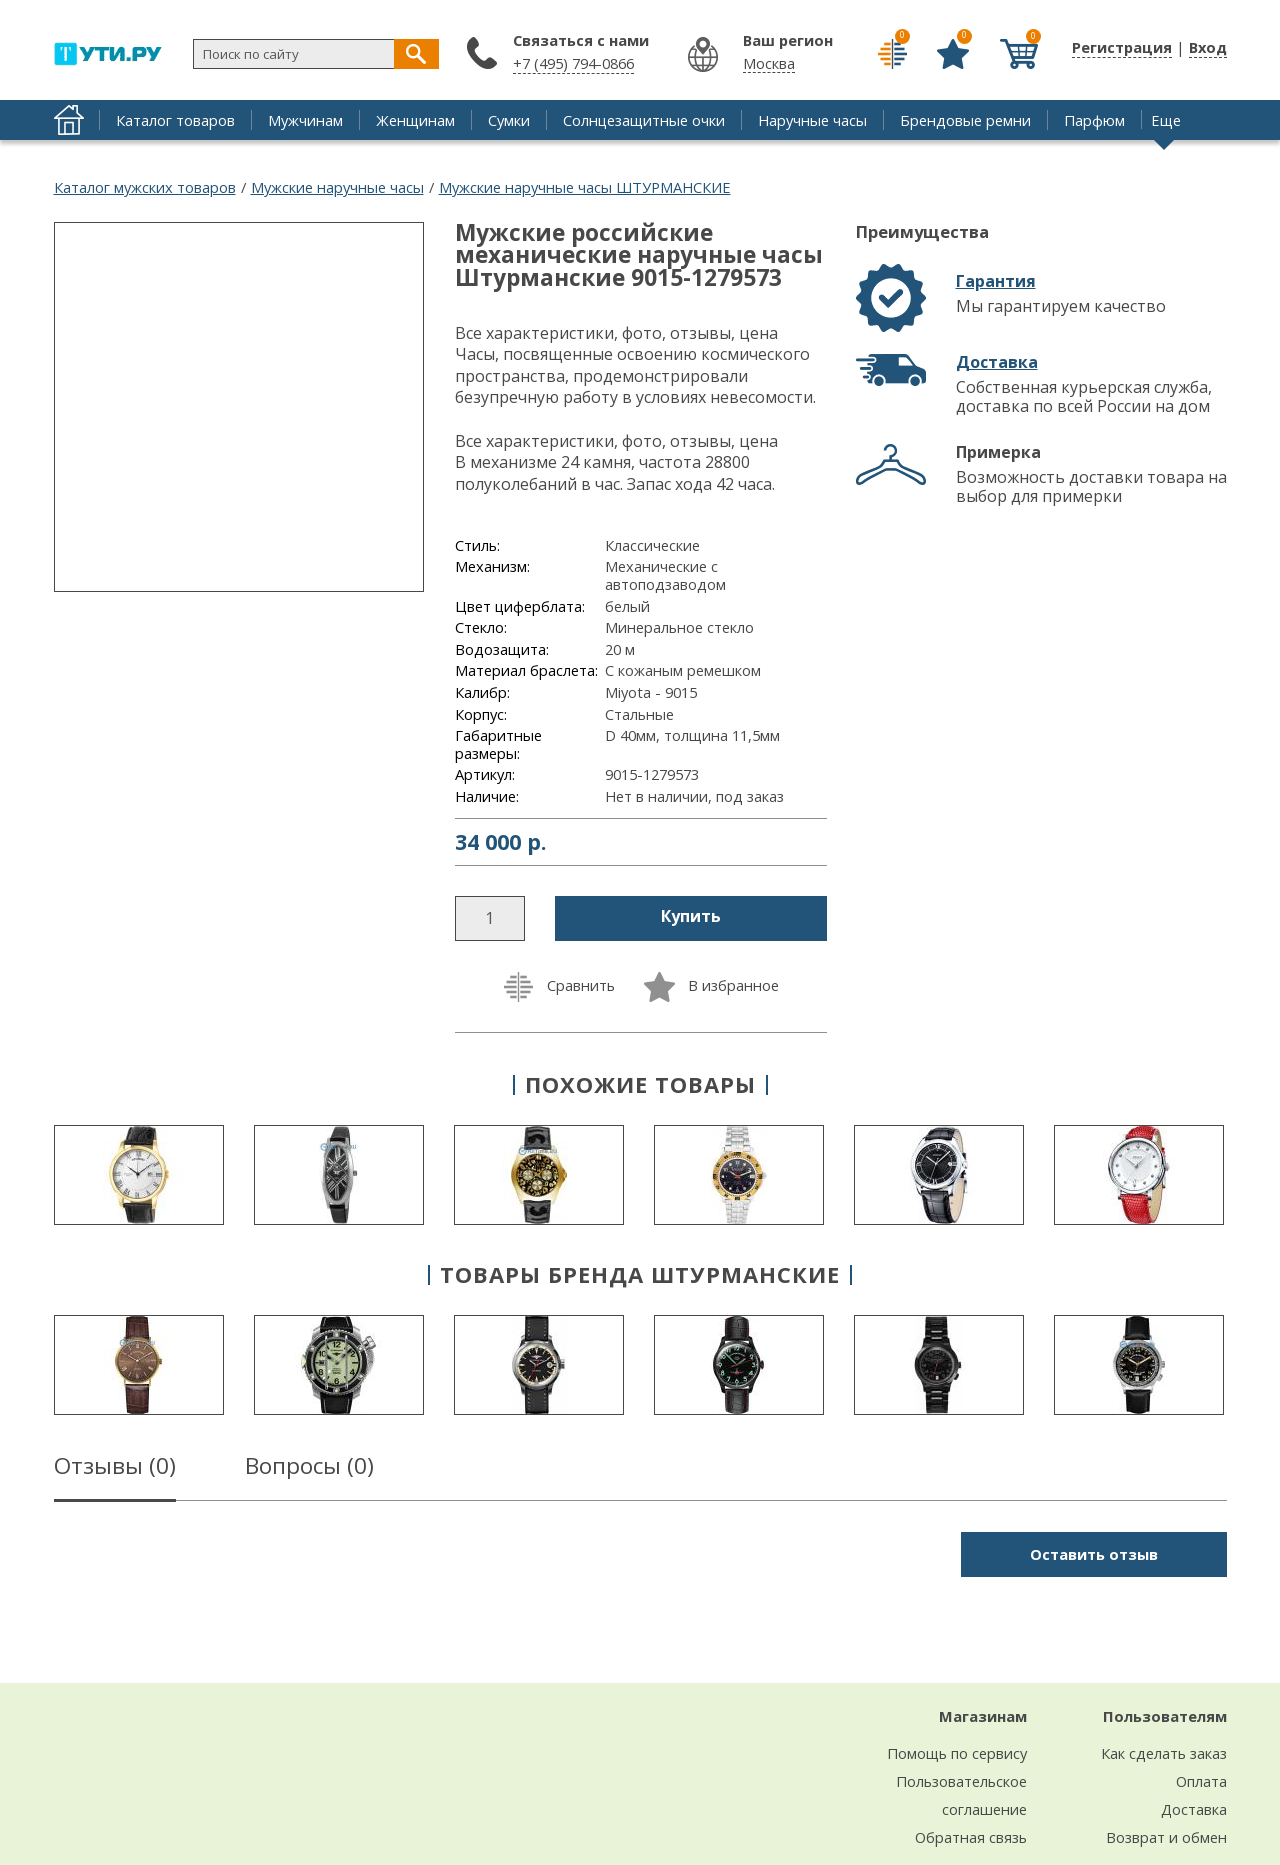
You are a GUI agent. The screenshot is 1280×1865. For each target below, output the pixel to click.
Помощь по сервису (957, 1753)
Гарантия (996, 281)
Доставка (997, 362)
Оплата (1201, 1781)
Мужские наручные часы (337, 187)
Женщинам (415, 120)
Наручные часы (812, 120)
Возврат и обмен (1166, 1837)
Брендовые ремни (965, 120)
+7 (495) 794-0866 (573, 63)
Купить (691, 916)
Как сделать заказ (1164, 1753)
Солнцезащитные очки (644, 120)
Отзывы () (115, 1469)
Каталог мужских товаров (145, 187)
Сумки (509, 120)
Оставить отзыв (1094, 1554)
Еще (1166, 120)
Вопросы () (309, 1469)
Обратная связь (971, 1837)
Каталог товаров (175, 120)
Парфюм (1094, 120)
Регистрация (1122, 47)
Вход (1208, 47)
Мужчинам (305, 120)
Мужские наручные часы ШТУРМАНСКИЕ (585, 187)
